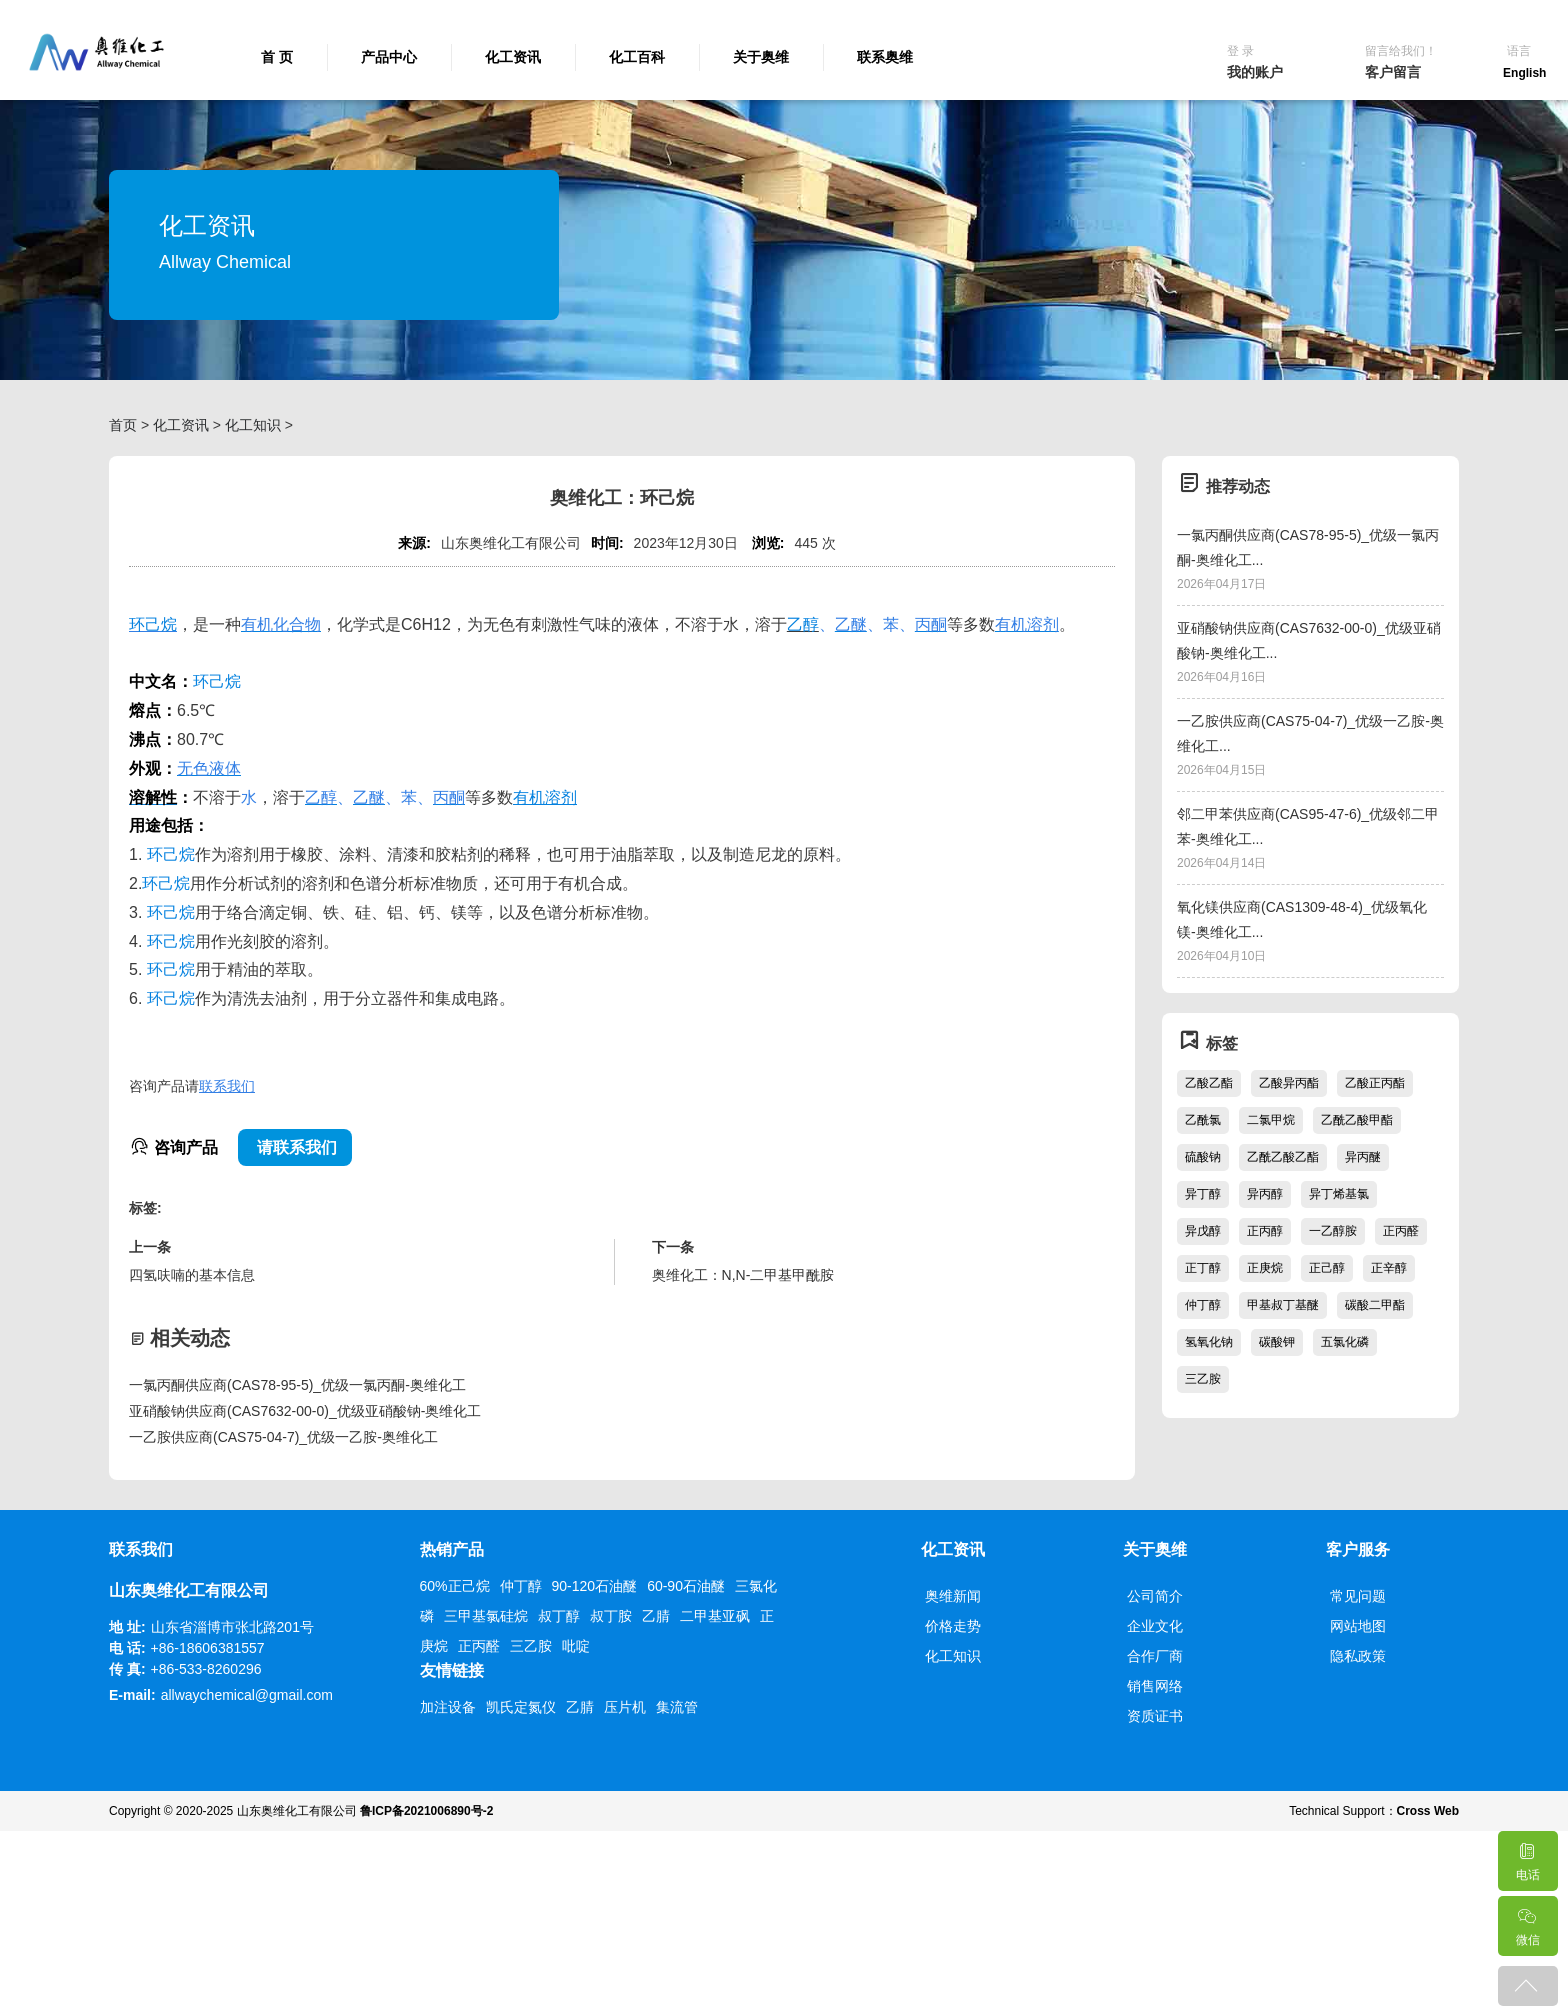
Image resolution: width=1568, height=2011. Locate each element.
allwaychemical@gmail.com (247, 1695)
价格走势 (953, 1626)
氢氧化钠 (1209, 1342)
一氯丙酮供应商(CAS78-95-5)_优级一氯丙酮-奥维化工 (297, 1385)
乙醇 (803, 624)
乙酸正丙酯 (1375, 1083)
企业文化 (1155, 1626)
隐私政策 (1358, 1656)
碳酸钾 (1277, 1342)
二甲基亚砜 (715, 1616)
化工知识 (253, 425)
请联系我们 (295, 1147)
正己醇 (1327, 1268)
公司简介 (1155, 1596)
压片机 (625, 1707)
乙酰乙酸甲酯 (1357, 1120)
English (1524, 73)
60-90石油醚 (686, 1586)
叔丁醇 (559, 1616)
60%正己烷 (455, 1586)
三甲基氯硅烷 (486, 1616)
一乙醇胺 (1333, 1231)
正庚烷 (1265, 1268)
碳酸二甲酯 (1375, 1305)
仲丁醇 (1203, 1305)
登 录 (1240, 51)
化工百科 (637, 57)
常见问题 (1358, 1596)
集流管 (677, 1707)
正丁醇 (1203, 1268)
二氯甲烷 (1271, 1120)
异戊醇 (1203, 1231)
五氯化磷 (1345, 1342)
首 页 (277, 57)
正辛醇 (1389, 1268)
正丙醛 (1401, 1231)
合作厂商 (1155, 1656)
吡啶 (576, 1646)
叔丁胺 (611, 1616)
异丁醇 (1203, 1194)
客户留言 (1393, 72)
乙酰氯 (1203, 1120)
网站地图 (1358, 1626)
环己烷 (153, 624)
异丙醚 (1363, 1157)
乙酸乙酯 (1209, 1083)
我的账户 (1255, 72)
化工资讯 (513, 57)
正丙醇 (1265, 1231)
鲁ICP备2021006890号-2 (426, 1811)
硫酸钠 (1203, 1157)
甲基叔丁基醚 (1283, 1305)
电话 (1527, 1856)
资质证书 (1155, 1716)
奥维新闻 (953, 1596)
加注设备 (448, 1707)
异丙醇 (1265, 1194)
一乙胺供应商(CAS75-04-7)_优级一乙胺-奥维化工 (283, 1437)
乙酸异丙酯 (1289, 1083)
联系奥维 (885, 57)
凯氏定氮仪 (521, 1707)
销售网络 (1155, 1686)
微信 (1527, 1921)
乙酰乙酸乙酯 (1283, 1157)
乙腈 (656, 1616)
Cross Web (1428, 1811)
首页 (123, 425)
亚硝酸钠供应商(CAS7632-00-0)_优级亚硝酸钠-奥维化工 (305, 1411)
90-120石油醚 (595, 1586)
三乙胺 (1203, 1379)
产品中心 (389, 57)
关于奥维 (761, 57)
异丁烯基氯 (1339, 1194)
